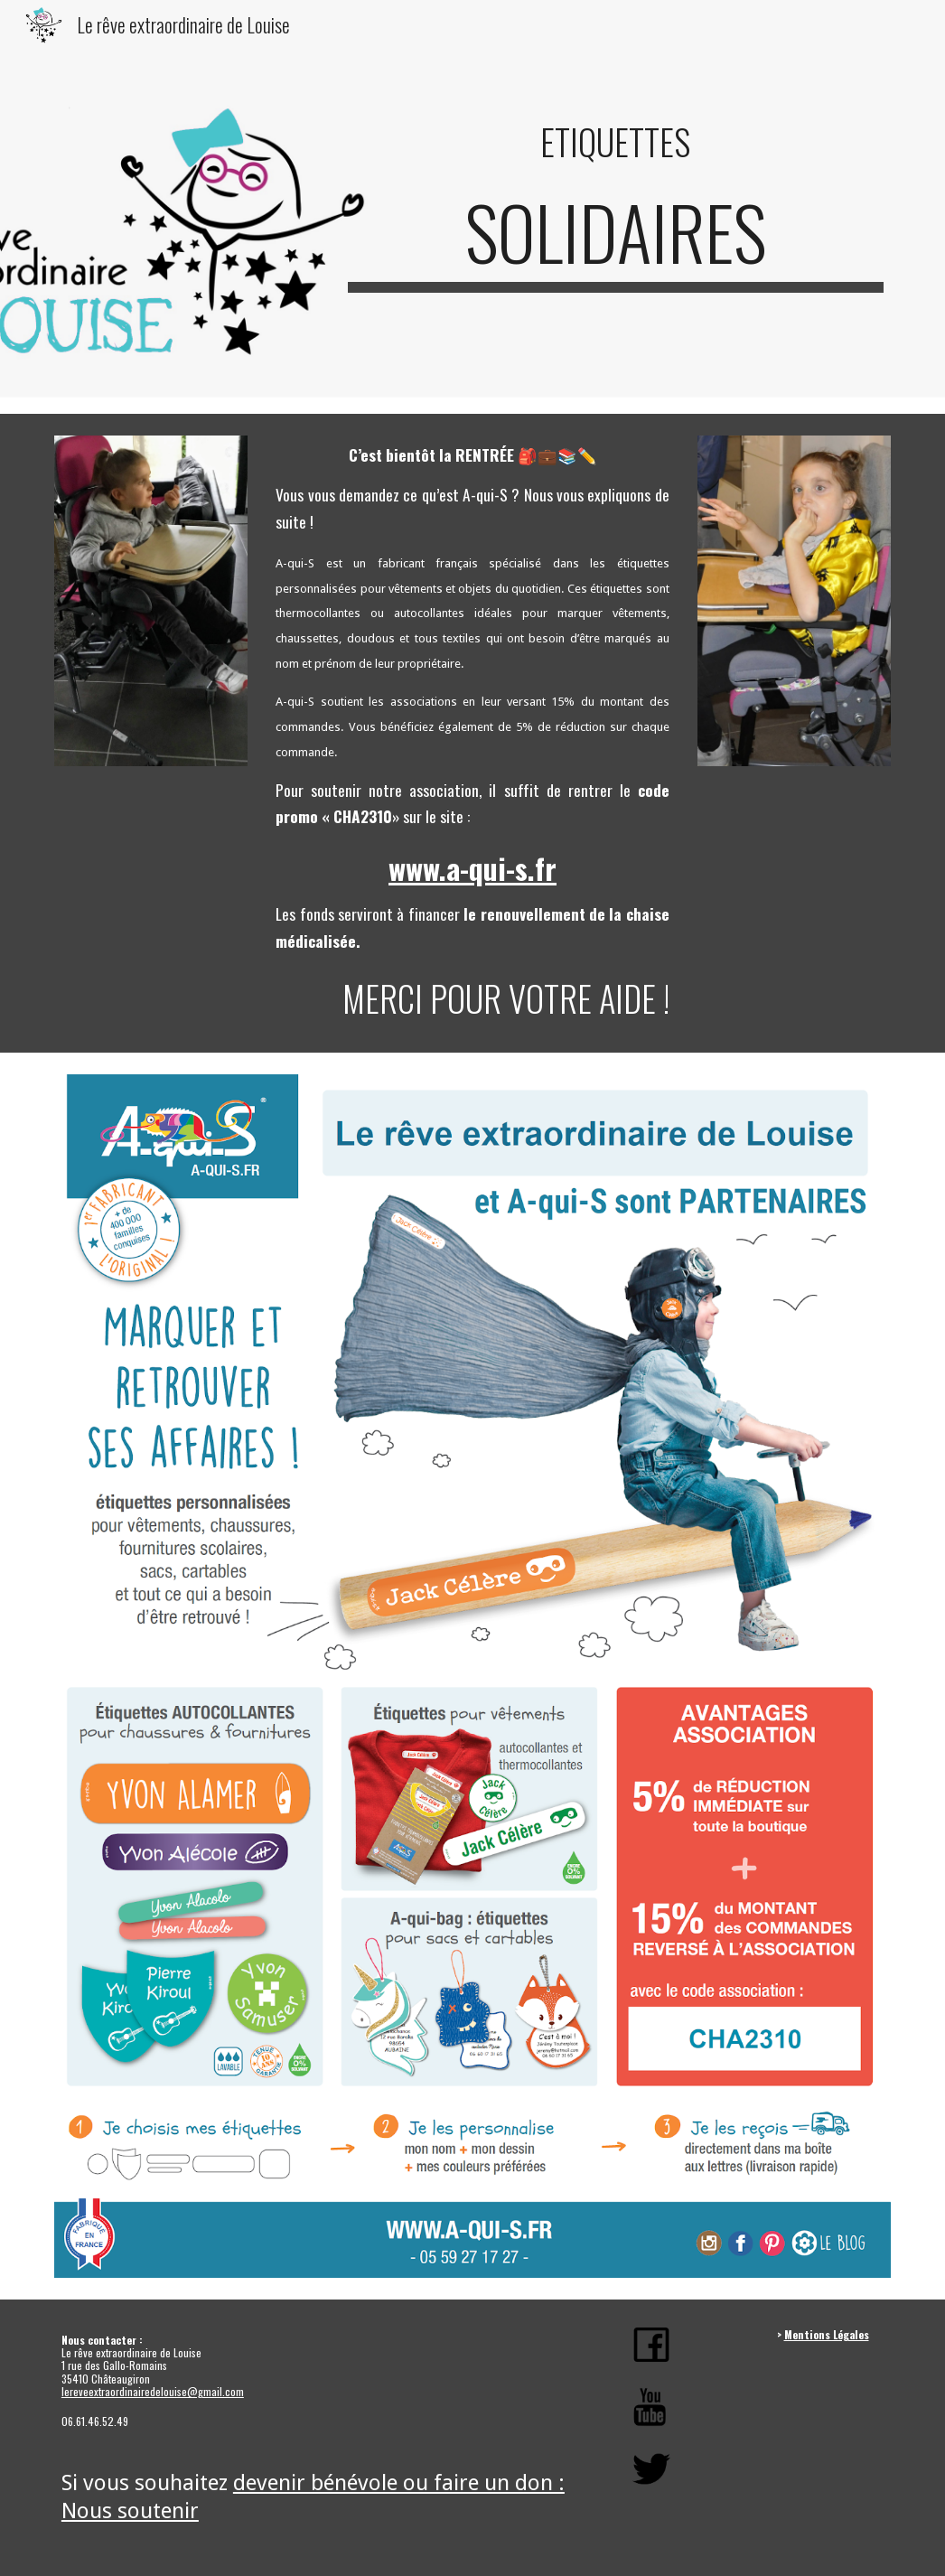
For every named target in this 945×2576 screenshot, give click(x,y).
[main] (616, 141)
